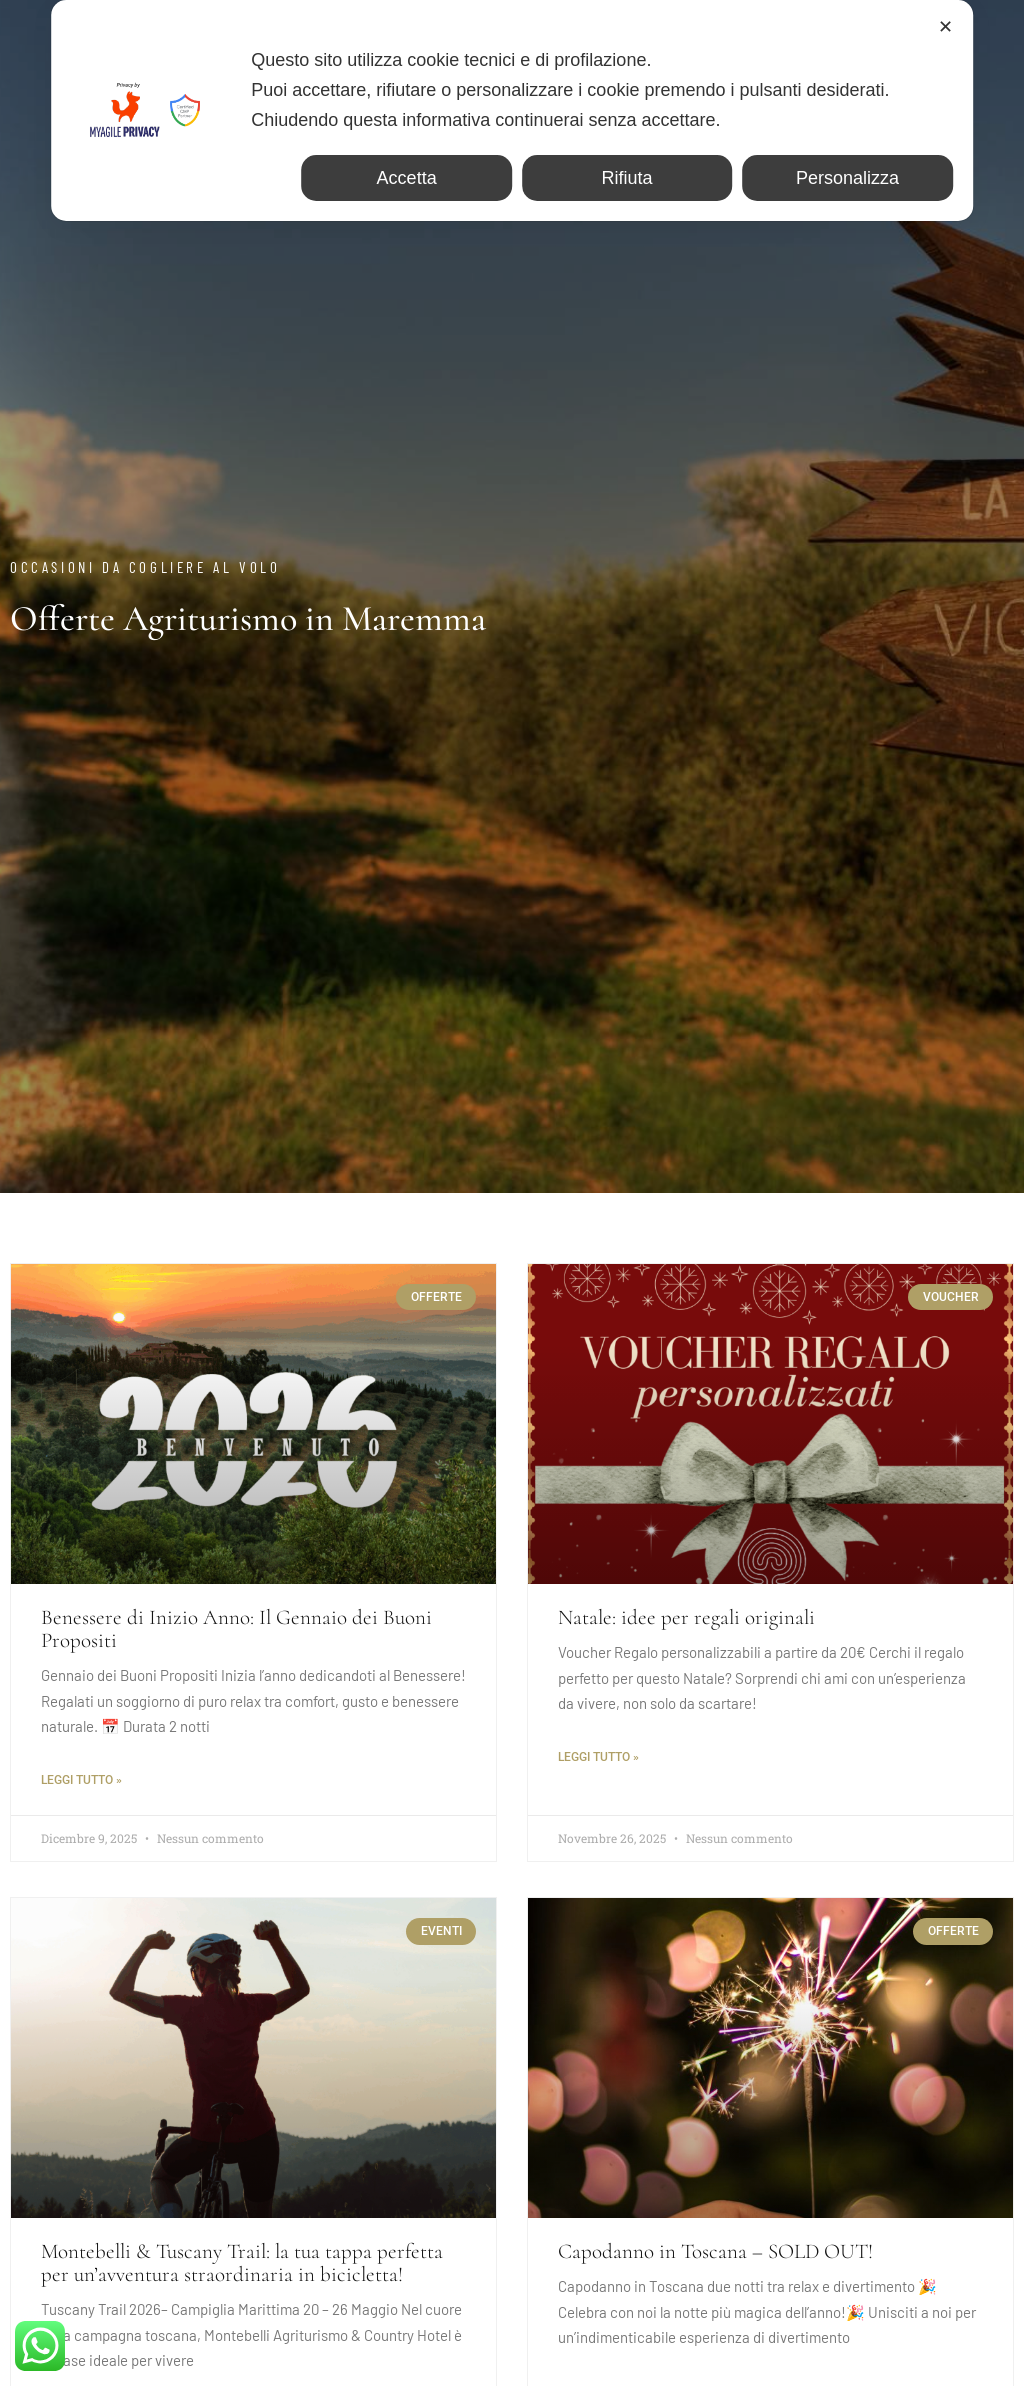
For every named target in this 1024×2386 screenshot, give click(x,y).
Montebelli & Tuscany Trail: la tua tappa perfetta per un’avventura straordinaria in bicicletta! (242, 2263)
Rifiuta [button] (627, 178)
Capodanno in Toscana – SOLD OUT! (715, 2251)
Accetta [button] (407, 178)
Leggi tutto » (81, 1780)
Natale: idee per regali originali (686, 1617)
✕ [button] (945, 27)
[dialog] (512, 110)
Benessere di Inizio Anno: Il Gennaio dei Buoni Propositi (236, 1629)
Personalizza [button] (847, 178)
